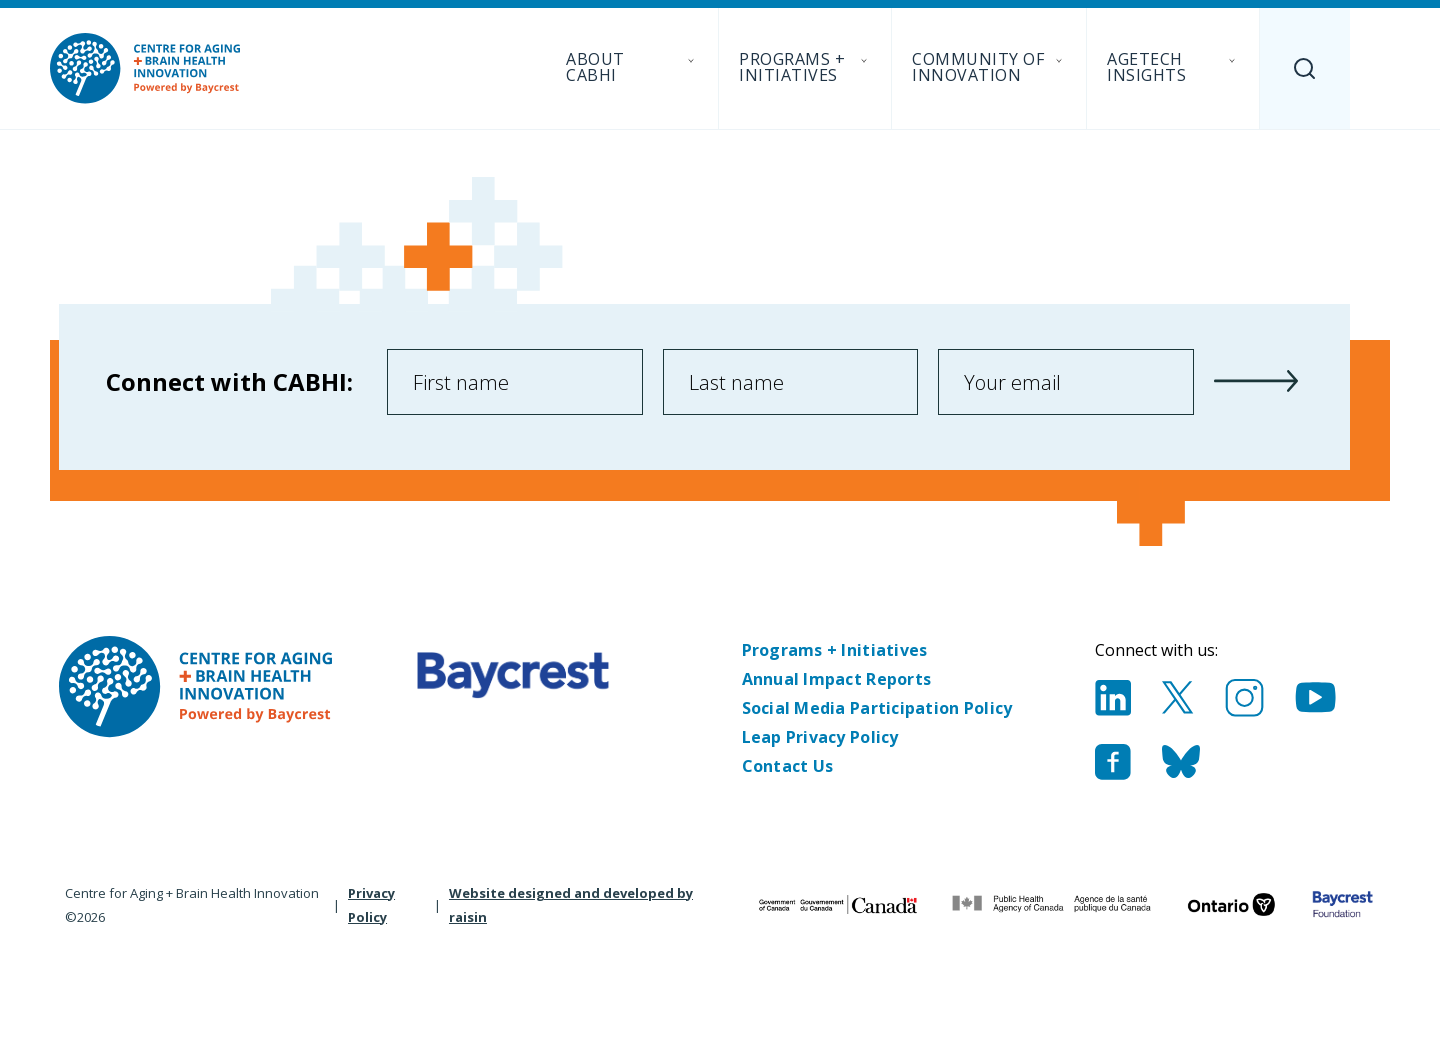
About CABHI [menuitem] (632, 67)
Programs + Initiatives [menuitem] (805, 67)
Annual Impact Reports (837, 679)
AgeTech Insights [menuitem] (1173, 67)
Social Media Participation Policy (877, 708)
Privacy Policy (371, 905)
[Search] (1305, 68)
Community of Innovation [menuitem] (989, 67)
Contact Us (788, 766)
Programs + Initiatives (835, 650)
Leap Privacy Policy (820, 737)
